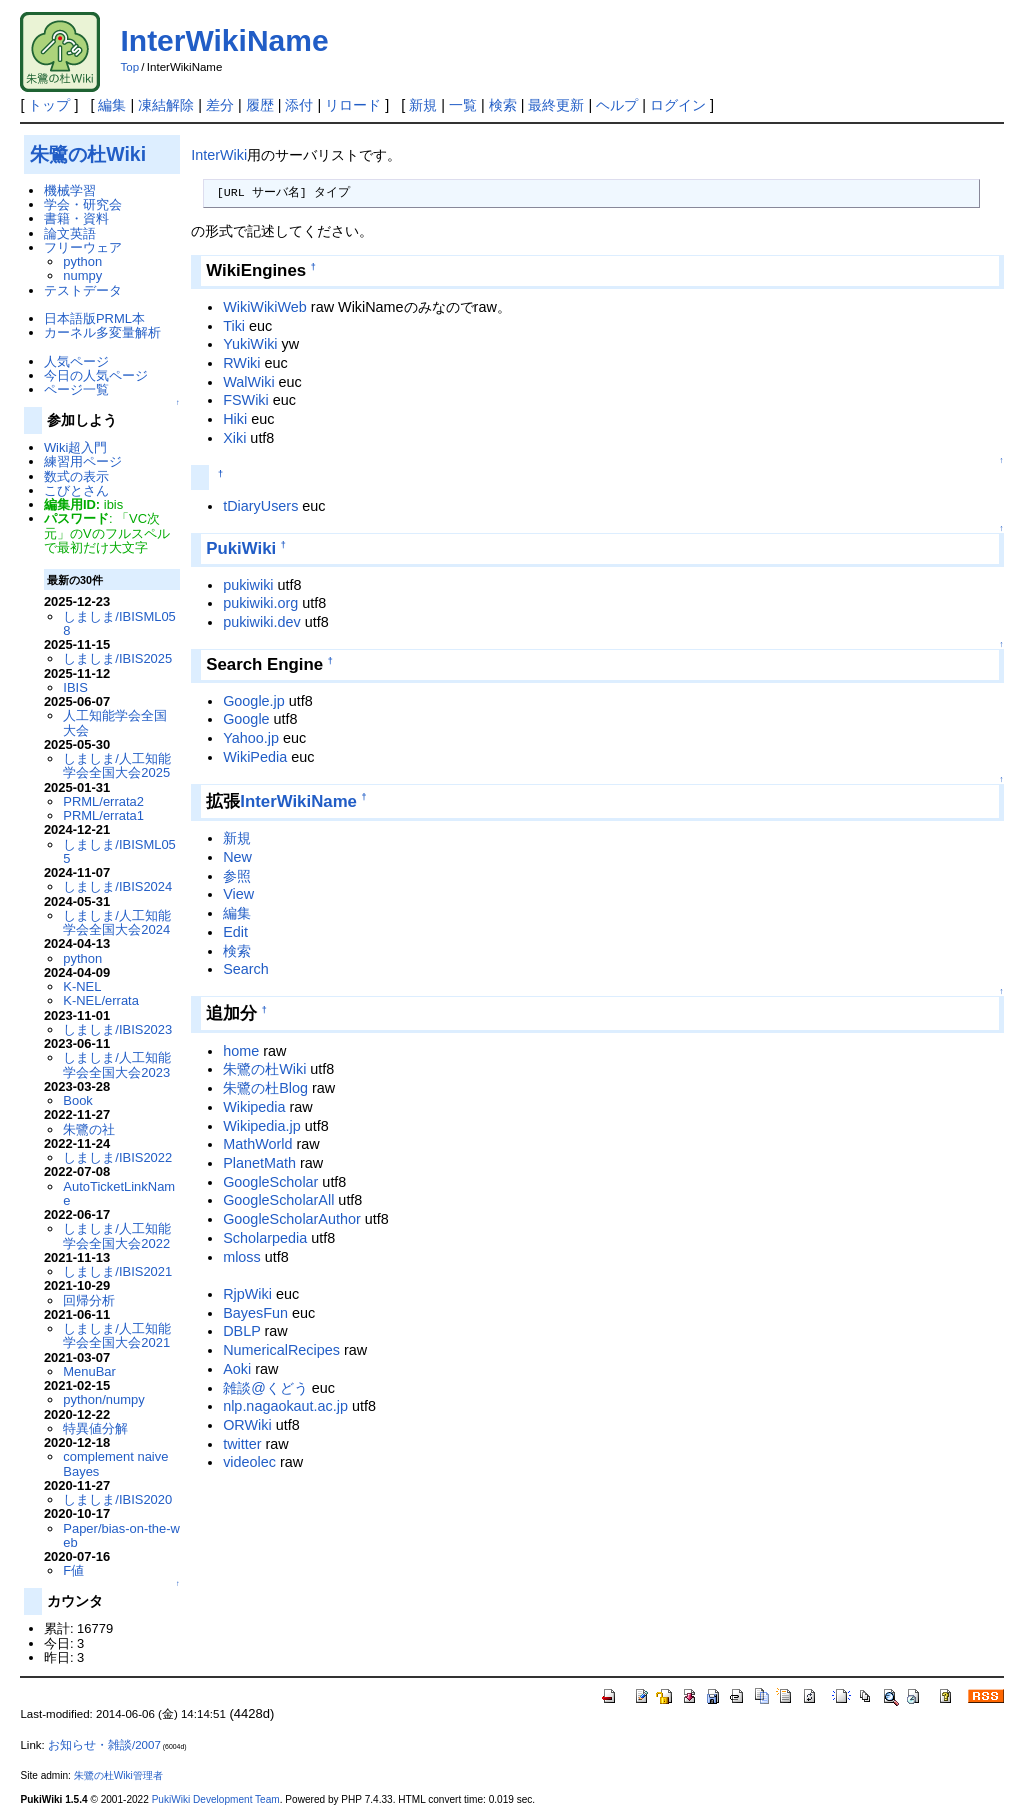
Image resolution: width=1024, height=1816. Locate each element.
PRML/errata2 (103, 801)
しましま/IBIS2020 (117, 1499)
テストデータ (83, 290)
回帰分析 (89, 1300)
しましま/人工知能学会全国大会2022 (117, 1235)
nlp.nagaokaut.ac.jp (285, 1406)
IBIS (75, 687)
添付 (299, 105)
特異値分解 (95, 1428)
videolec (249, 1462)
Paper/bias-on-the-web (121, 1535)
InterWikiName (224, 40)
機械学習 (70, 190)
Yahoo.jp (251, 738)
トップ (49, 105)
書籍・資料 (76, 218)
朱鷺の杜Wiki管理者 (118, 1775)
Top (129, 67)
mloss (242, 1257)
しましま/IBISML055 (119, 851)
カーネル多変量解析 (102, 332)
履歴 (260, 105)
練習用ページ (83, 461)
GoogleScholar (270, 1182)
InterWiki (219, 155)
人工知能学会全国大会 (115, 722)
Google (246, 719)
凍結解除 (166, 105)
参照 (237, 876)
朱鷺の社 (89, 1129)
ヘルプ (617, 105)
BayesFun (255, 1313)
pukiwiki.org (260, 603)
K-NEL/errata (101, 1000)
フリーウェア (83, 247)
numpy (82, 275)
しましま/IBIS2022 (117, 1157)
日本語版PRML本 (94, 318)
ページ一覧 (76, 389)
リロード (353, 105)
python (82, 261)
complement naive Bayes (115, 1463)
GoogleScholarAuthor (292, 1219)
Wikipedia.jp (262, 1126)
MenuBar (89, 1371)
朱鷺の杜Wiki (264, 1069)
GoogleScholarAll (278, 1200)
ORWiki (247, 1425)
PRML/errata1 (103, 815)
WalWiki (248, 382)
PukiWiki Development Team (216, 1799)
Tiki (234, 326)
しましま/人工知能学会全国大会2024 (117, 922)
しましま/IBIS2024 (117, 886)
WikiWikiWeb (265, 307)
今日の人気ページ (96, 375)
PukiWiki (241, 548)
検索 (503, 105)
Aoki (237, 1369)
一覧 (463, 105)
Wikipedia (254, 1107)
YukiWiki (250, 344)
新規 (423, 105)
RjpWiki (247, 1294)
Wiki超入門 (75, 447)
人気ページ (76, 361)
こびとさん (76, 490)
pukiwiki (248, 585)
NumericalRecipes (281, 1350)
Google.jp (254, 701)
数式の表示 (76, 476)
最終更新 (556, 105)
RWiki (241, 363)
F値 (73, 1570)
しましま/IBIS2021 (117, 1271)
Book (78, 1100)
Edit (235, 932)
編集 (112, 105)
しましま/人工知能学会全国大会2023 (117, 1064)
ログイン (678, 105)
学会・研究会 (83, 204)
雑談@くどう (265, 1388)
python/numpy (103, 1399)
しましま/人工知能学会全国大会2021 (117, 1335)
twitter (242, 1444)
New (237, 857)
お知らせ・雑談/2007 (104, 1745)
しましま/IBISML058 (119, 623)
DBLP (241, 1331)
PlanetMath (259, 1163)
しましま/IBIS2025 (117, 658)
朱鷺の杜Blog (265, 1088)
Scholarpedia (265, 1238)
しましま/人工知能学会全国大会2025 (117, 765)
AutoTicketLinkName (119, 1193)
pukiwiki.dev (262, 622)
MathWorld (257, 1144)
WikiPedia (255, 757)
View (238, 894)
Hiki (235, 419)
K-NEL (82, 986)
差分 (220, 105)
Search (246, 969)
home (241, 1051)
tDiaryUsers (260, 506)
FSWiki (246, 400)
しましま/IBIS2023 (117, 1029)
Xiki (234, 438)
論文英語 (70, 233)
